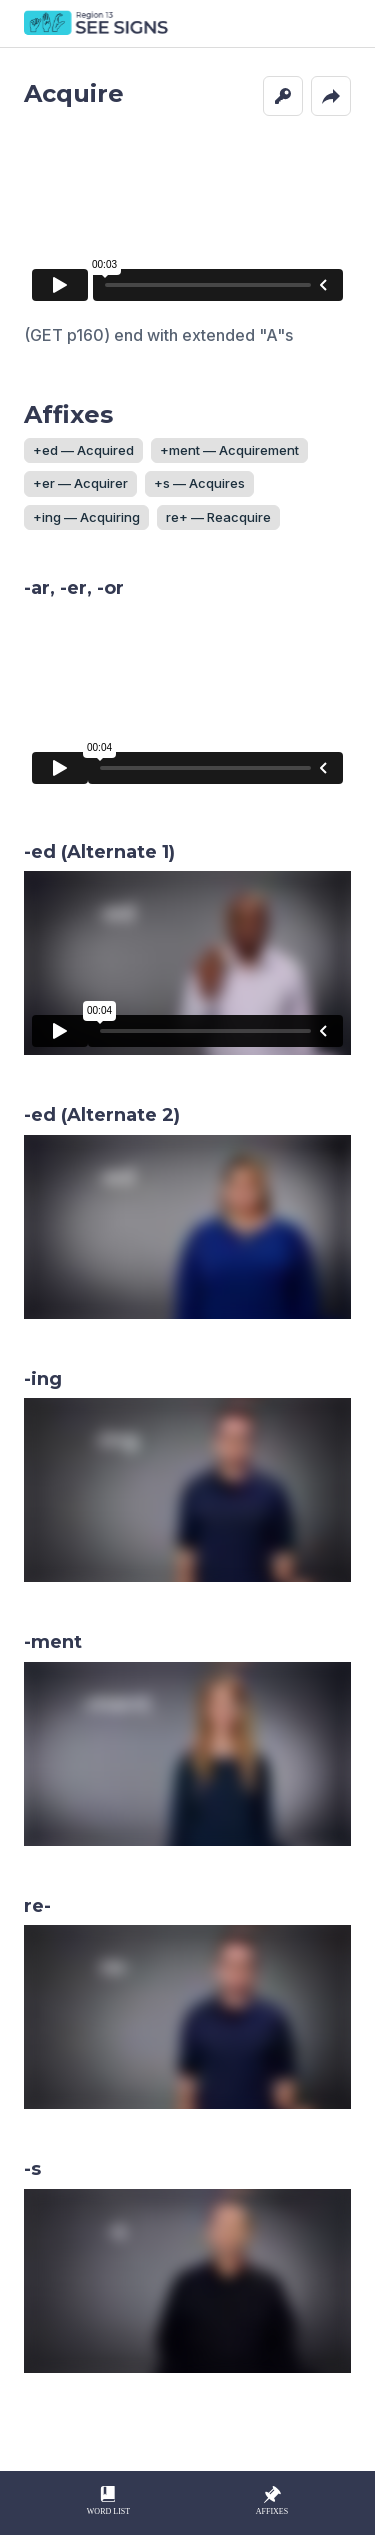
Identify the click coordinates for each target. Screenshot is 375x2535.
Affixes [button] (272, 2499)
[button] (283, 96)
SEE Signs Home (97, 24)
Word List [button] (108, 2499)
